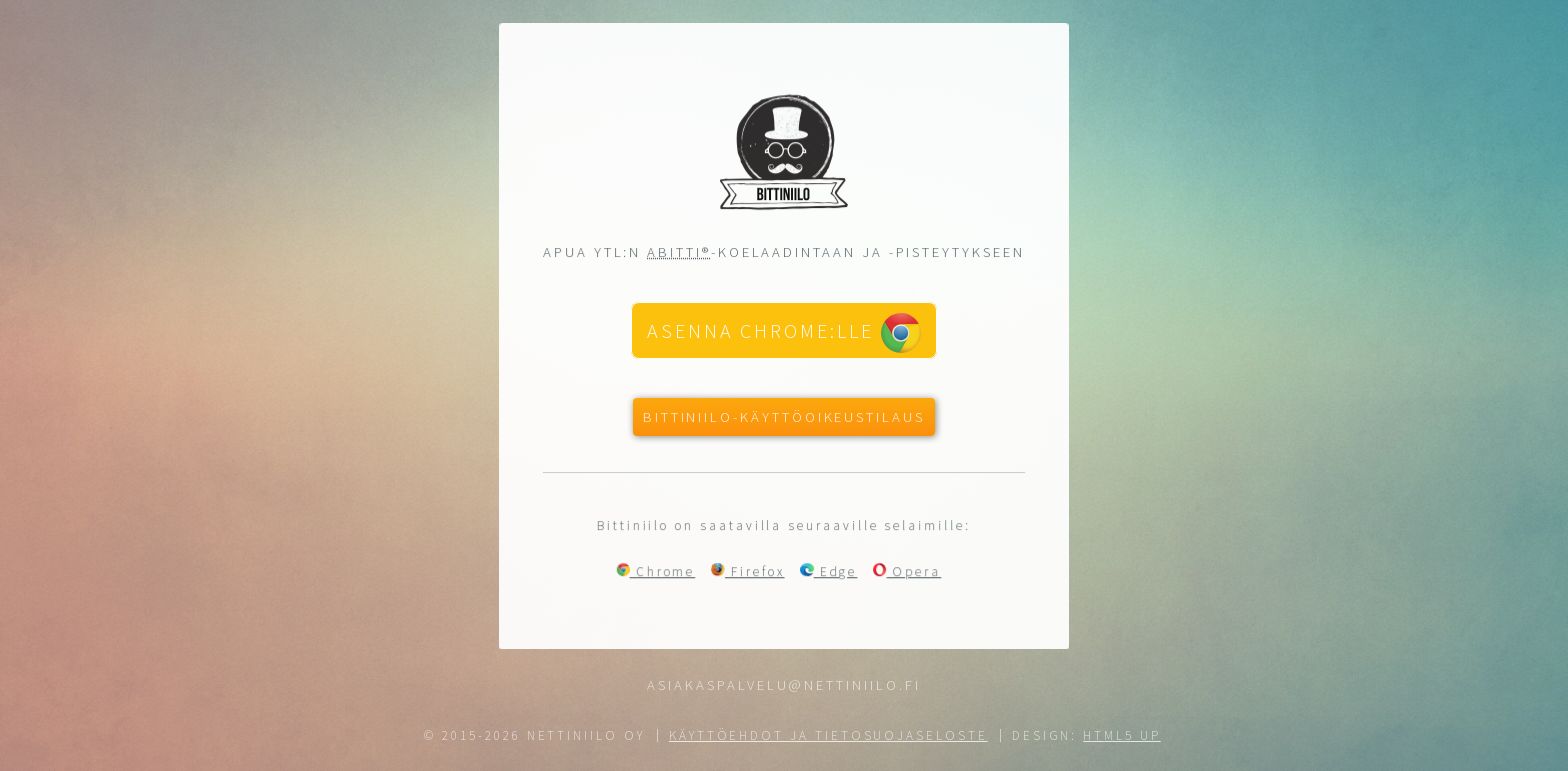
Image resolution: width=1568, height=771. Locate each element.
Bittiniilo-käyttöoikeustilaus (784, 417)
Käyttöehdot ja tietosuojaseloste (828, 735)
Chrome (655, 572)
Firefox (748, 572)
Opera (908, 572)
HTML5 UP (1121, 735)
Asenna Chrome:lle (784, 333)
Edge (829, 572)
